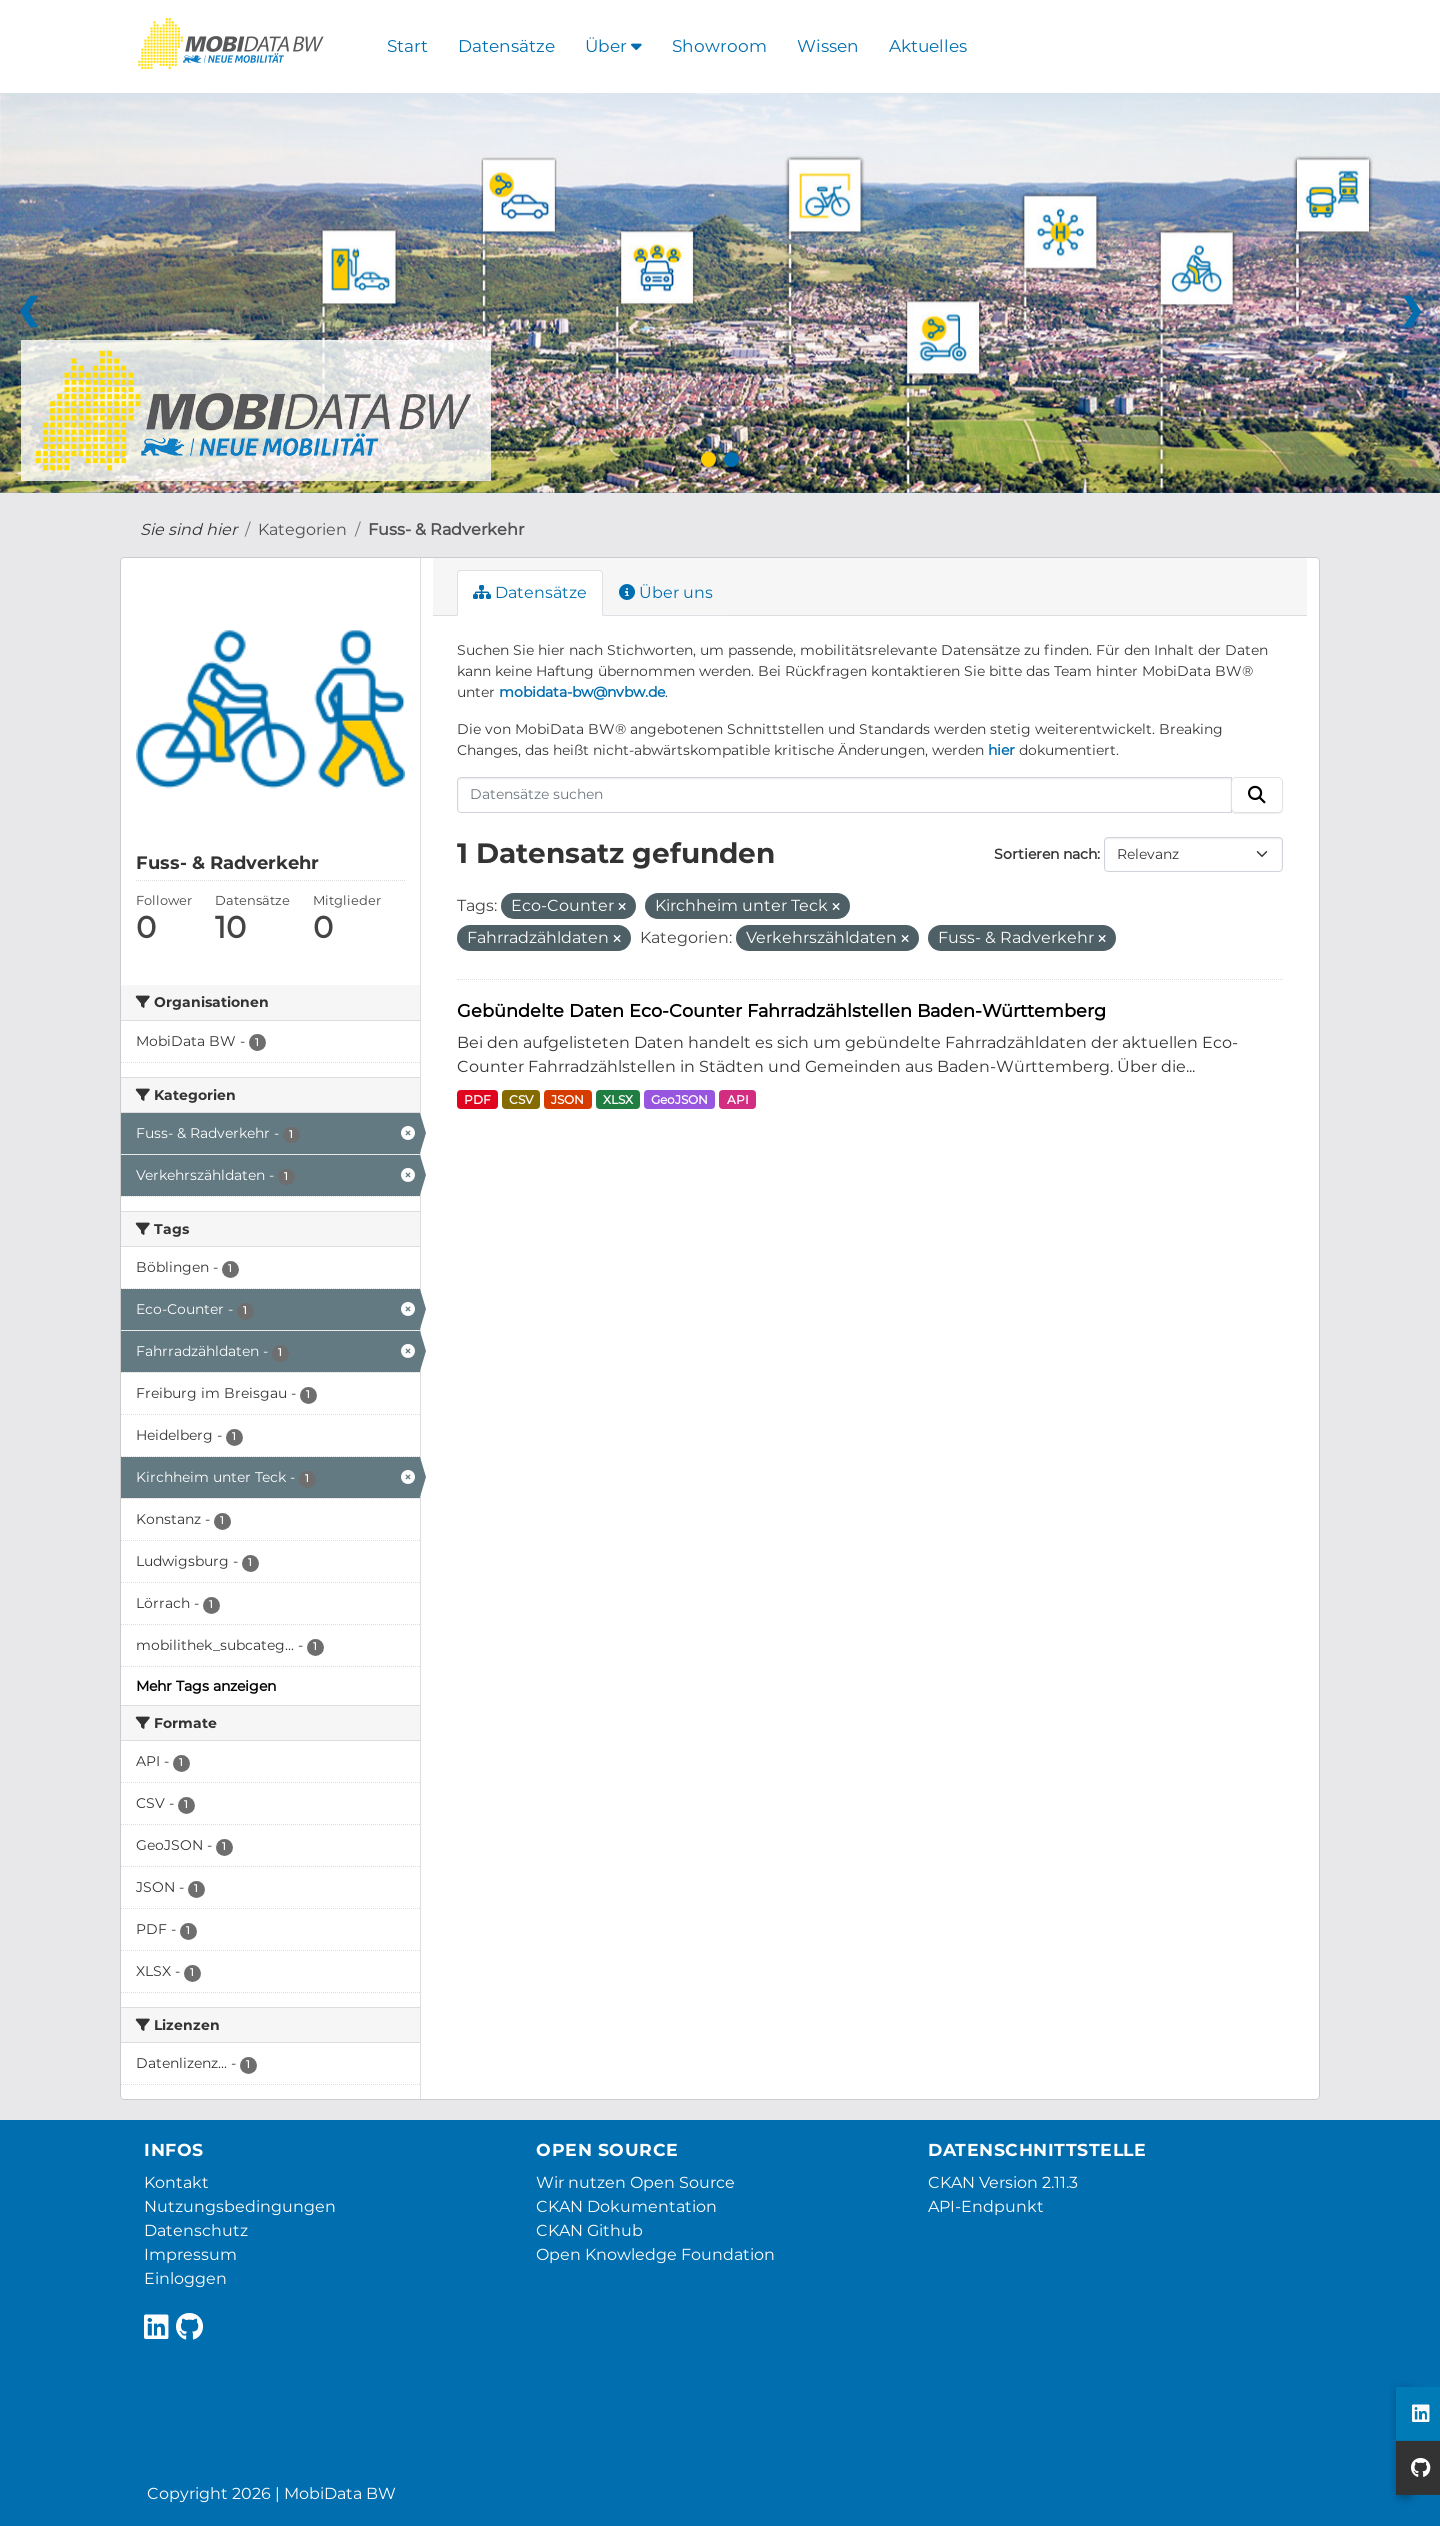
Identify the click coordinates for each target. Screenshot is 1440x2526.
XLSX (618, 1099)
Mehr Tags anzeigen (206, 1686)
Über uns (666, 592)
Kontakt (176, 2182)
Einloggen (185, 2278)
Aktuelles (928, 46)
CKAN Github (589, 2230)
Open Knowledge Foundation (655, 2254)
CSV (521, 1099)
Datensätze (506, 46)
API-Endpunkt (986, 2206)
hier (1001, 750)
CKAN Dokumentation (626, 2206)
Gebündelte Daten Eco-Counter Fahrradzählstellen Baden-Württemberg (781, 1010)
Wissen (828, 46)
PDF (477, 1099)
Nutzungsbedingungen (240, 2206)
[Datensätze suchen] (845, 795)
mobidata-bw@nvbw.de (582, 692)
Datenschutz (196, 2230)
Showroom (719, 46)
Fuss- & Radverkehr (446, 529)
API (738, 1099)
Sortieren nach (1045, 854)
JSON (567, 1099)
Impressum (190, 2254)
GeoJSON (679, 1099)
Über (613, 46)
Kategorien (302, 529)
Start (407, 46)
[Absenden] (1257, 795)
